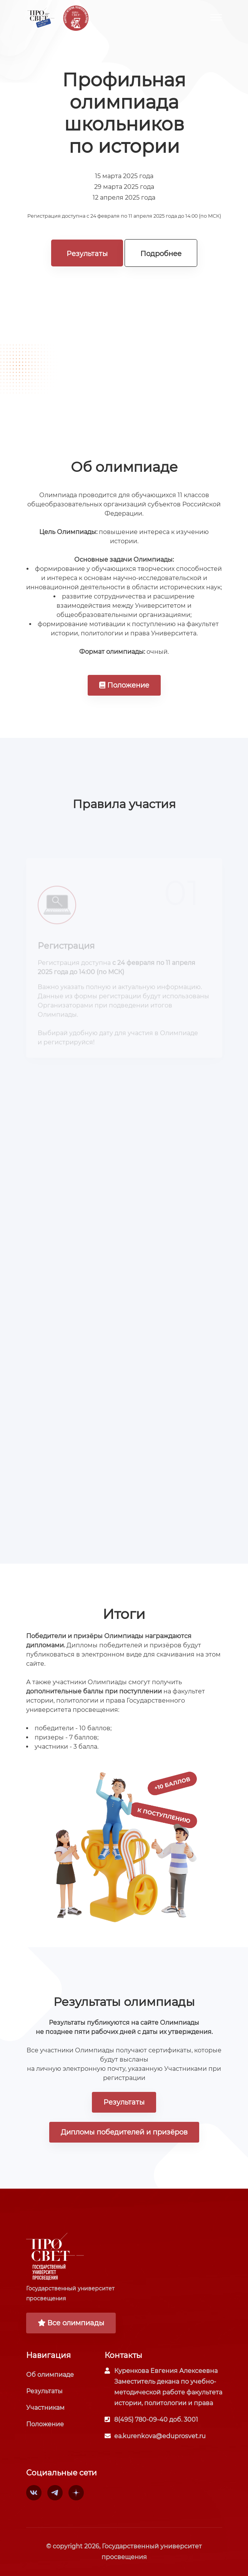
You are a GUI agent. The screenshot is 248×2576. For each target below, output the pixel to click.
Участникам (45, 2407)
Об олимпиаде (50, 2374)
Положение (124, 685)
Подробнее (160, 254)
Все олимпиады (71, 2323)
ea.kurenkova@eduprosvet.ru (160, 2436)
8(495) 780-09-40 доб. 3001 (156, 2419)
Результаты (87, 254)
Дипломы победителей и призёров (124, 2132)
